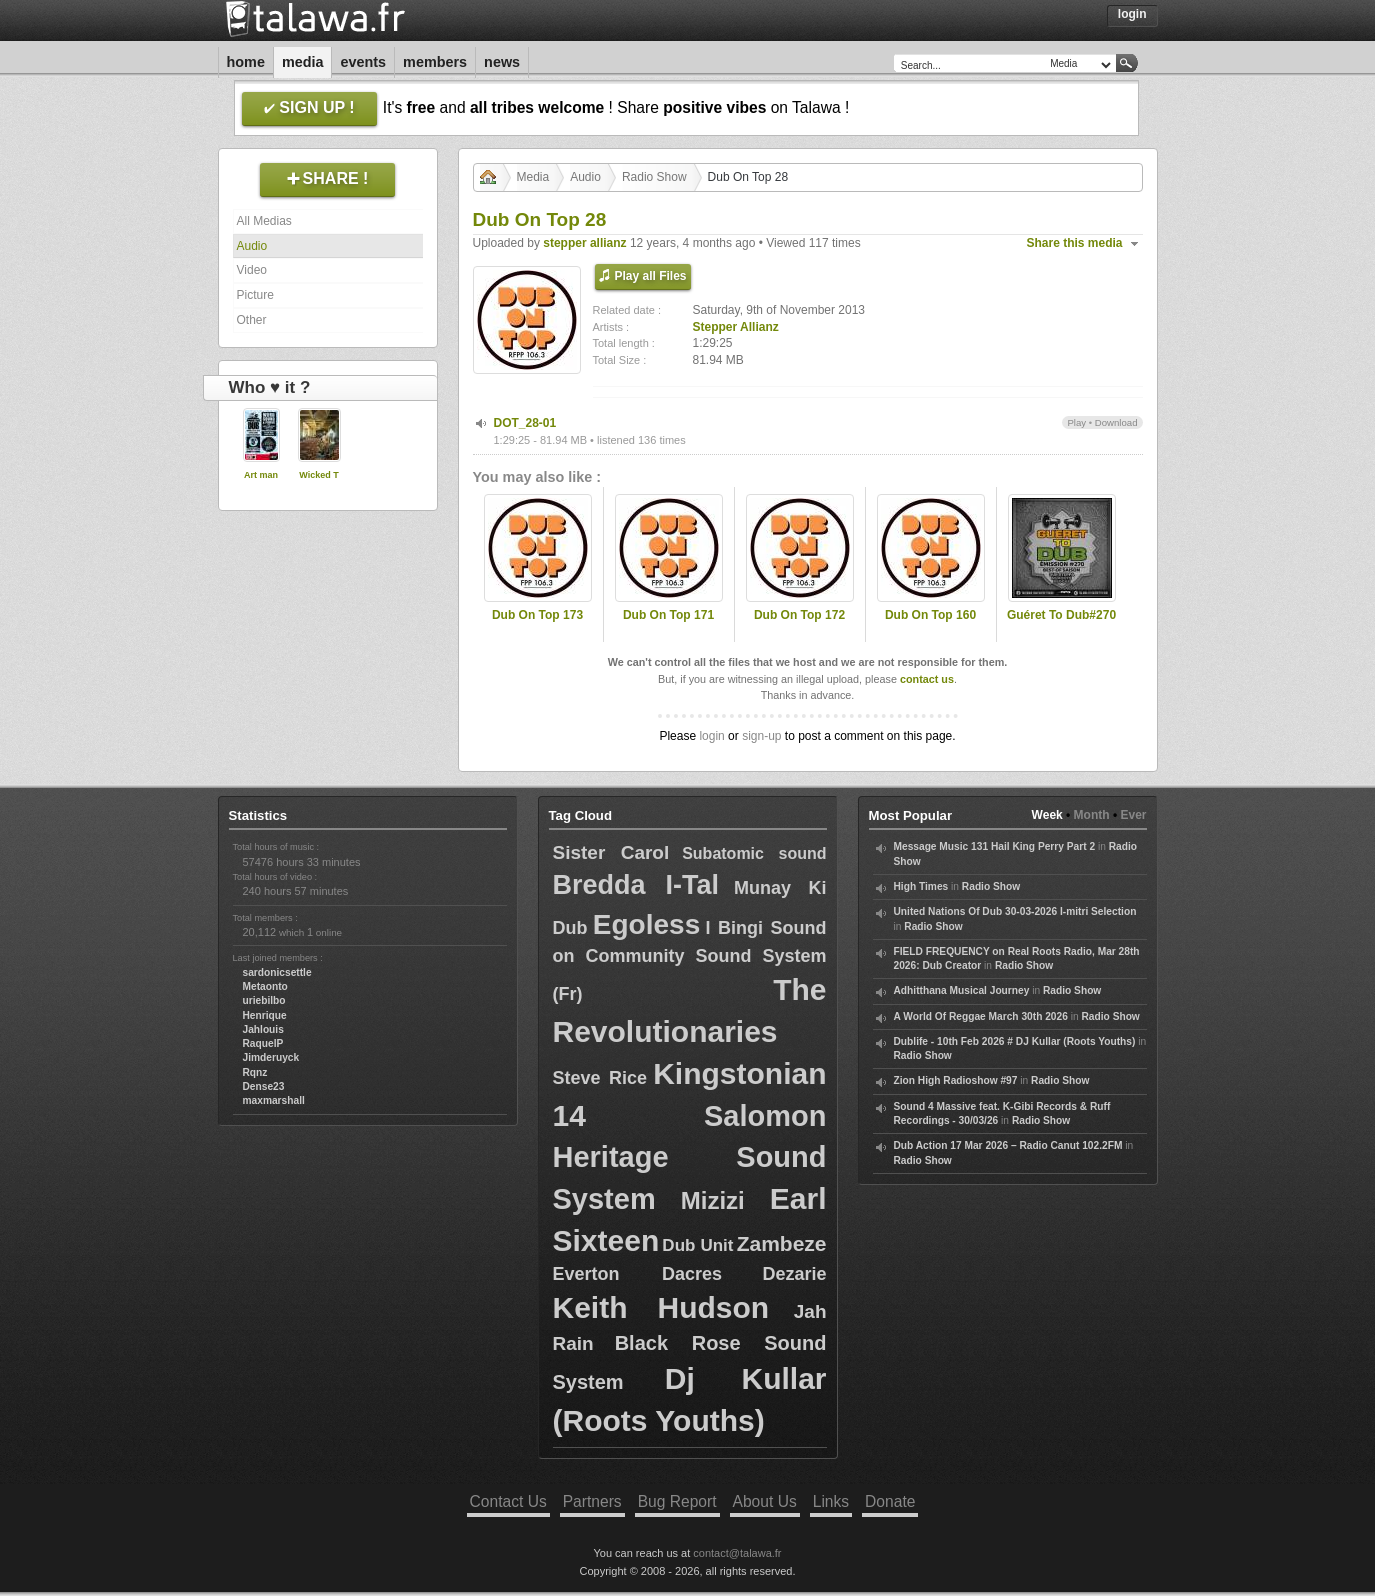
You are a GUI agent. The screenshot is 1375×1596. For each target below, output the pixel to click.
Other (252, 320)
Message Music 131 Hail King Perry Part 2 (995, 846)
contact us (927, 679)
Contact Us (508, 1501)
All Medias (264, 221)
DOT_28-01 (525, 423)
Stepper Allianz (736, 327)
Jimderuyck (271, 1057)
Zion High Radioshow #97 (956, 1080)
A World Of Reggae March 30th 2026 (981, 1016)
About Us (765, 1501)
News (502, 62)
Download (1116, 422)
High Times (921, 886)
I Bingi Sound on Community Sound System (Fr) (690, 961)
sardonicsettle (277, 972)
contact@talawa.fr (737, 1553)
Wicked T (318, 475)
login (711, 736)
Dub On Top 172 (799, 615)
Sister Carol (611, 852)
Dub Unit (697, 1245)
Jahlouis (263, 1029)
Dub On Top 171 (668, 615)
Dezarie (794, 1274)
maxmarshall (274, 1100)
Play (1076, 422)
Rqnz (255, 1072)
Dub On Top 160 (930, 615)
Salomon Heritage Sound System (690, 1157)
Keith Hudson (661, 1307)
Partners (592, 1501)
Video (252, 270)
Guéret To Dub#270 (1061, 615)
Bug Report (677, 1501)
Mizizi (713, 1200)
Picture (255, 295)
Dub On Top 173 (537, 615)
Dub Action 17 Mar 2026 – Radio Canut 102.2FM (1008, 1145)
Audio (252, 246)
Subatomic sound (754, 853)
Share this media (1075, 243)
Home (246, 62)
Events (363, 62)
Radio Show (654, 177)
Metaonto (265, 986)
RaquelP (263, 1043)
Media (303, 62)
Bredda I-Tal (636, 885)
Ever (1133, 815)
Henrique (265, 1015)
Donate (890, 1501)
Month (1092, 815)
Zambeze (782, 1243)
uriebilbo (264, 1000)
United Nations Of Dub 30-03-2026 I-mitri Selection (1015, 911)
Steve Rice (600, 1078)
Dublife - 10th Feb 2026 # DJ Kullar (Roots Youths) (1015, 1041)
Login (1132, 14)
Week (1047, 815)
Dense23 (264, 1086)
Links (831, 1501)
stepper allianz (584, 243)
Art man (261, 475)
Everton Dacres (638, 1274)
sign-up (761, 736)
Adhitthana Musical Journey (962, 990)
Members (435, 62)
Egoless (646, 924)
